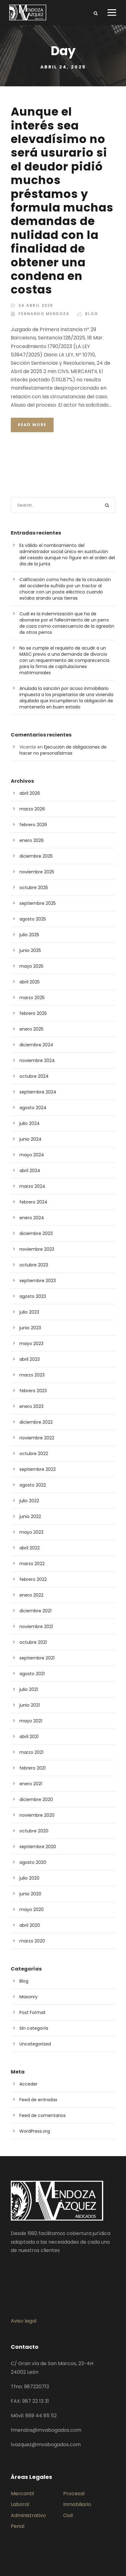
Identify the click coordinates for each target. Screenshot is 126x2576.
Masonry (28, 1997)
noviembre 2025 (36, 872)
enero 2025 (31, 1029)
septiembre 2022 (37, 1469)
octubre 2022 (33, 1453)
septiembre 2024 (37, 1092)
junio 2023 (30, 1328)
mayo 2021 (30, 1721)
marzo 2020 (32, 1941)
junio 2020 (30, 1894)
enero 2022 (31, 1595)
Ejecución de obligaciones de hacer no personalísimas (63, 750)
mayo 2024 (31, 1155)
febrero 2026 (33, 825)
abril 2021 (29, 1736)
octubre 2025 (33, 887)
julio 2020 (29, 1878)
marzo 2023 (32, 1375)
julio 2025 (29, 935)
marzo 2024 (32, 1186)
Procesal (73, 2493)
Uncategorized (35, 2044)
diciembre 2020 (36, 1799)
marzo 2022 (32, 1564)
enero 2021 (30, 1784)
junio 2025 (30, 950)
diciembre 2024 (36, 1045)
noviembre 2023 (36, 1249)
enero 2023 (31, 1406)
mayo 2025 (31, 966)
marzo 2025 (32, 998)
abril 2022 (29, 1548)
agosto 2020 (32, 1862)
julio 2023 (29, 1312)
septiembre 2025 (37, 903)
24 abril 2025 (35, 305)
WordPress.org (34, 2131)
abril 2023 (29, 1359)
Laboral (20, 2504)
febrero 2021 (32, 1768)
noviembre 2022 (36, 1438)
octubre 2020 (33, 1831)
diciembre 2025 (36, 856)
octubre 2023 (33, 1265)
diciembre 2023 (36, 1233)
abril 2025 (29, 982)
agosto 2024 (33, 1108)
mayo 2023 (31, 1343)
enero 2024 (31, 1218)
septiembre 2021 (37, 1658)
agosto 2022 (32, 1485)
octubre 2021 (33, 1642)
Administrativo (28, 2515)
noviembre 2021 (36, 1626)
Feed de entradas (38, 2100)
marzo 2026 (32, 809)
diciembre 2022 (36, 1422)
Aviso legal (23, 2320)
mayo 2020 (31, 1909)
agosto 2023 (32, 1296)
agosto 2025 (32, 919)
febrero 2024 (33, 1202)
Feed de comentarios (42, 2115)
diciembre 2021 (35, 1611)
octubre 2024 (34, 1076)
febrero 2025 (33, 1013)
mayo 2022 (31, 1532)
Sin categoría (33, 2028)
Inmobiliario (77, 2504)
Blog (91, 313)
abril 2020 (29, 1925)
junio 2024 (30, 1139)
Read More (32, 424)
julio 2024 (29, 1123)
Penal (17, 2526)
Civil (68, 2515)
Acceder (28, 2084)
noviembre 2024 (37, 1060)
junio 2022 (30, 1516)
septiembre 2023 (37, 1281)
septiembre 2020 (37, 1847)
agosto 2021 (32, 1674)
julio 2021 (28, 1689)
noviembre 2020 (37, 1815)
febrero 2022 (33, 1579)
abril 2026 (29, 793)
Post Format (32, 2012)
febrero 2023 (33, 1391)
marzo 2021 (31, 1752)
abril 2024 (29, 1170)
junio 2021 (29, 1705)
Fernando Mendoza (44, 313)
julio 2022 (29, 1501)
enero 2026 (31, 840)
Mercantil (22, 2493)
